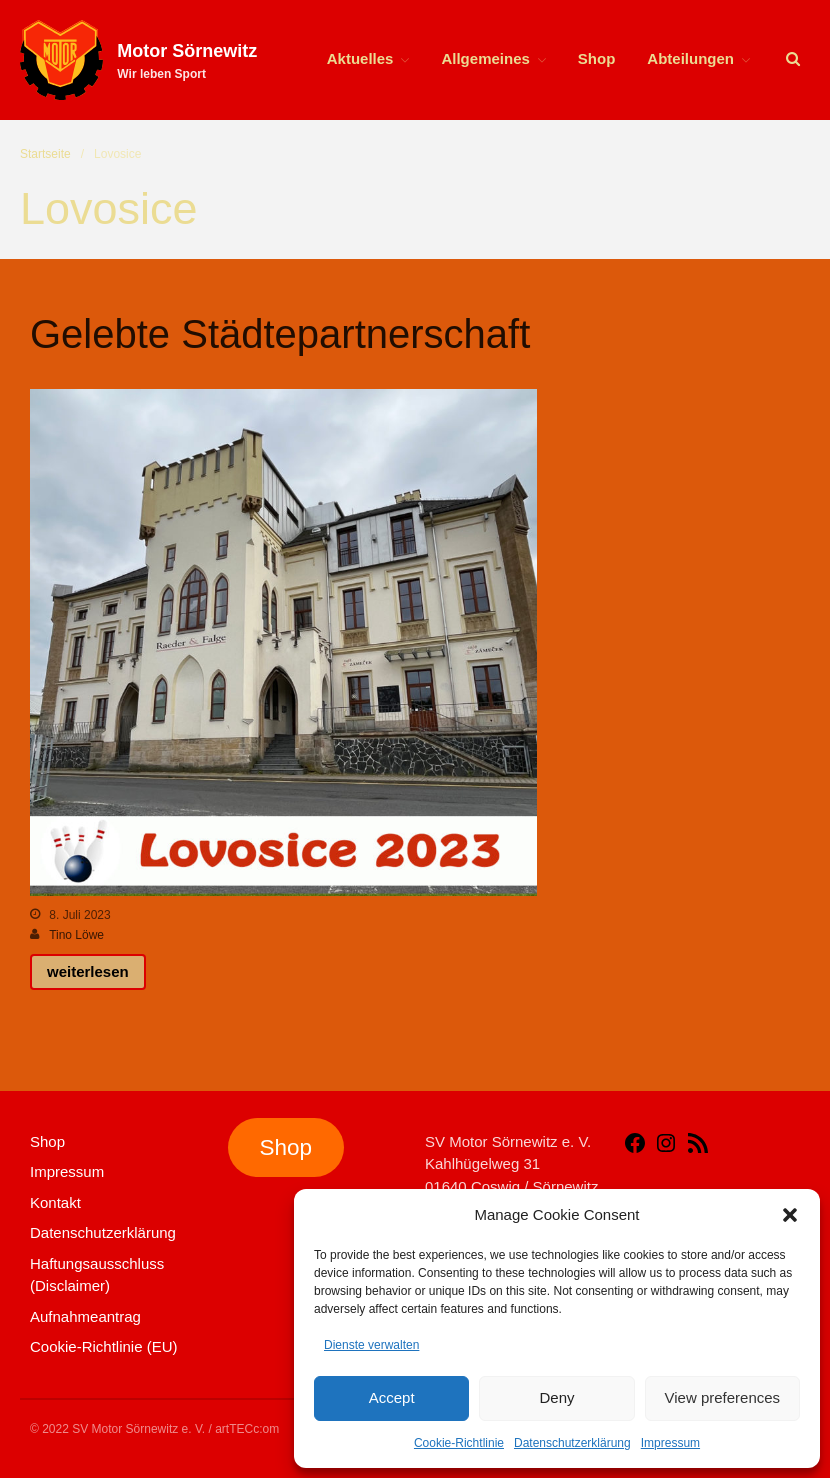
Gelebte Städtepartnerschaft (280, 334)
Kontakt (55, 1202)
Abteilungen (690, 58)
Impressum (670, 1443)
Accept (392, 1397)
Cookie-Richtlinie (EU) (104, 1346)
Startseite (45, 154)
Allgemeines (485, 58)
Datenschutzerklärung (572, 1443)
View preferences (723, 1397)
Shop (597, 58)
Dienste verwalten (371, 1345)
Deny (556, 1397)
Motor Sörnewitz (187, 51)
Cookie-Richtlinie (459, 1443)
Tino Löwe (76, 935)
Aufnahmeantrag (85, 1316)
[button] (790, 1215)
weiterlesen (88, 971)
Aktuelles (360, 58)
